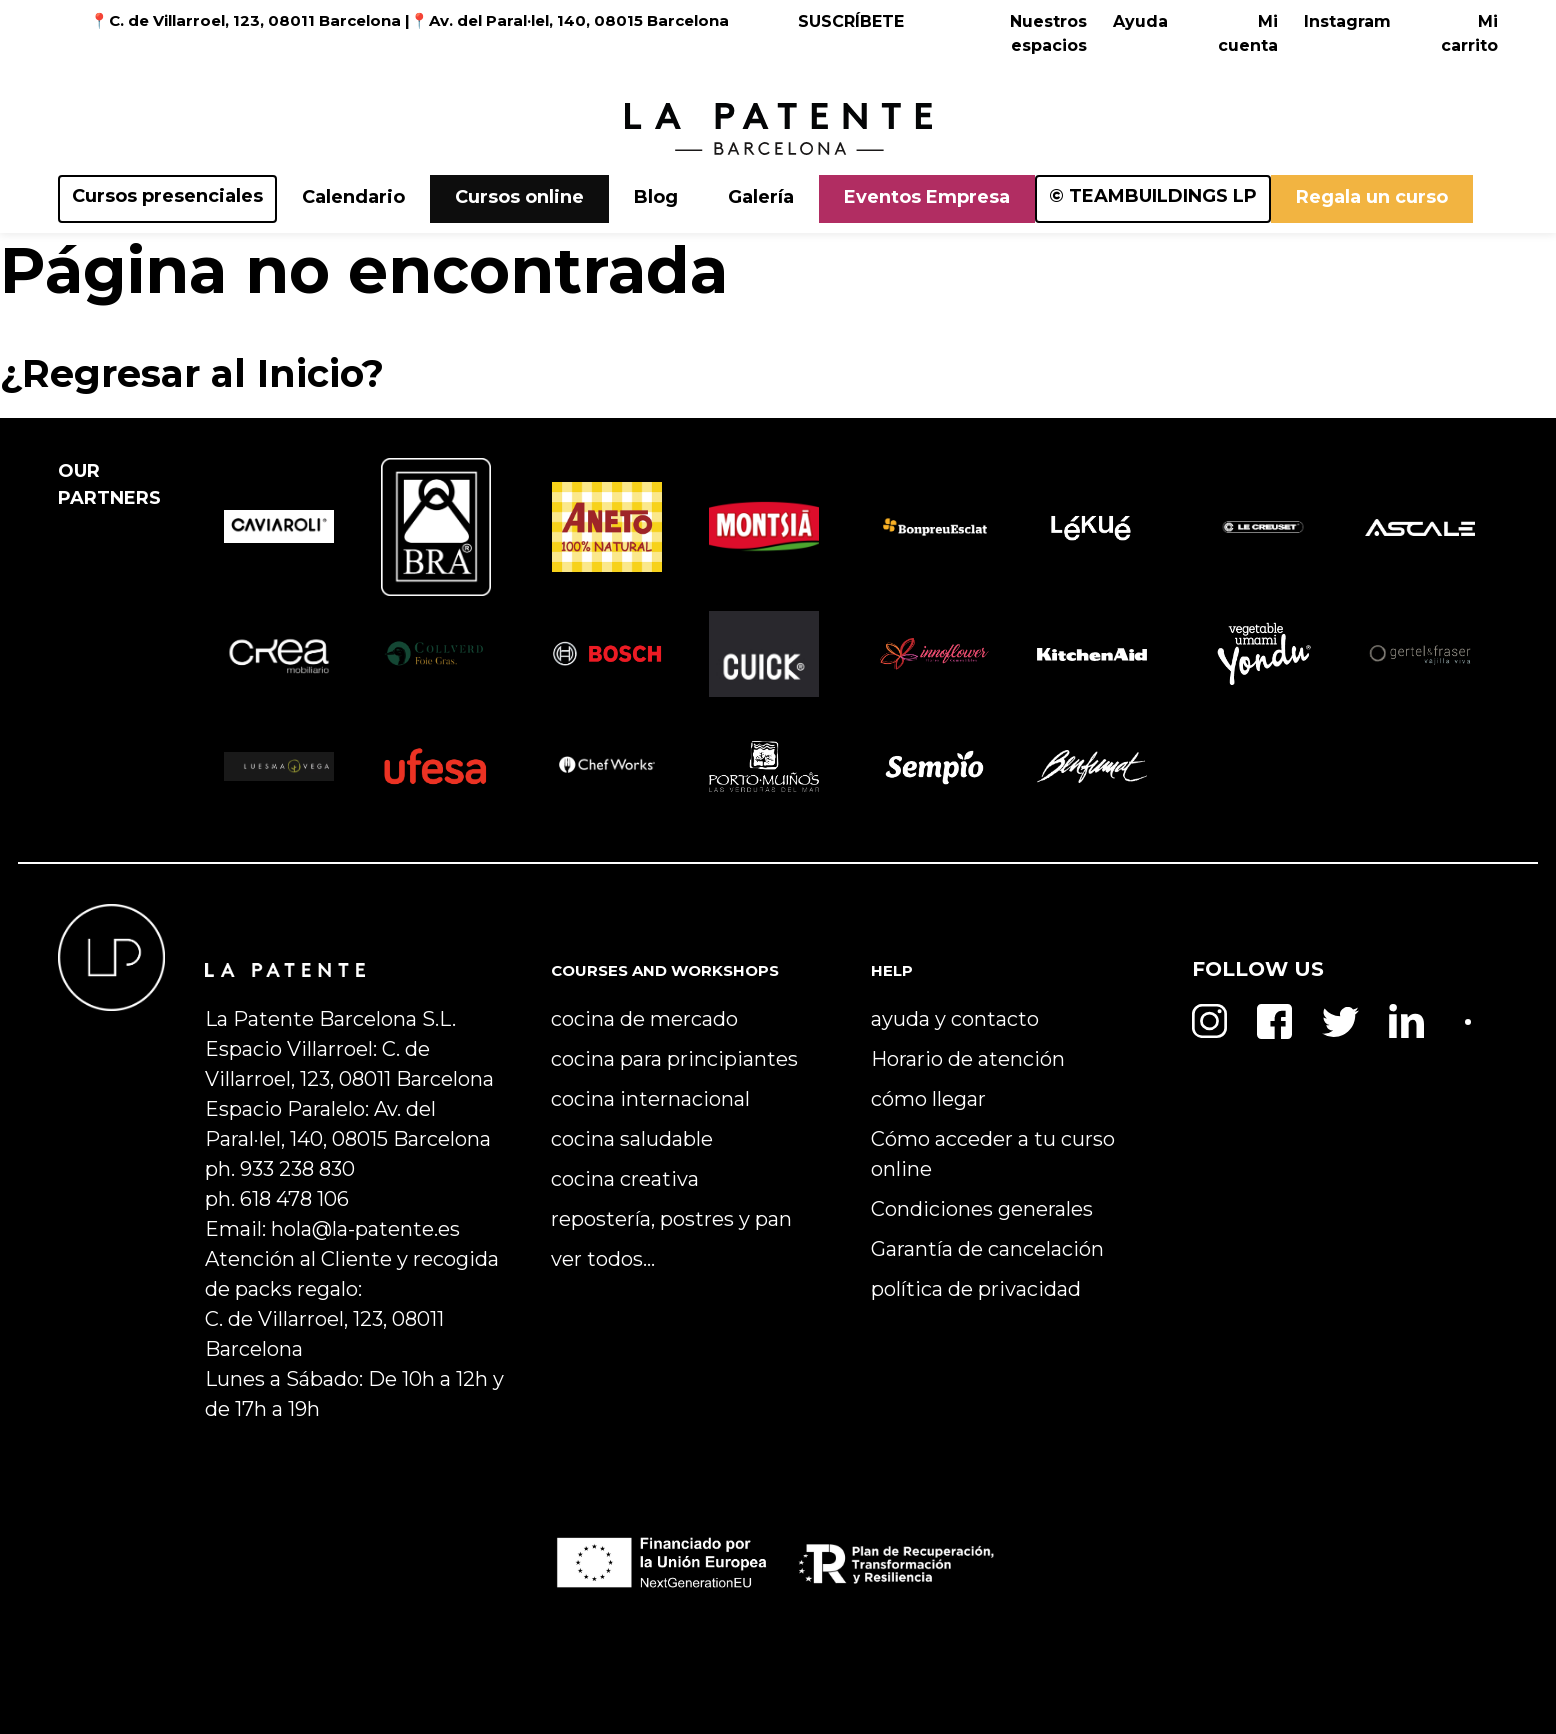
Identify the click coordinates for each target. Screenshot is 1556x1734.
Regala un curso (1372, 197)
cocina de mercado (644, 1019)
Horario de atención (968, 1059)
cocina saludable (632, 1139)
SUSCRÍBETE (851, 21)
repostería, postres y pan (671, 1219)
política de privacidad (976, 1289)
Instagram (1347, 21)
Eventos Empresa (927, 197)
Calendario (353, 197)
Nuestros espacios (1048, 33)
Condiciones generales (982, 1209)
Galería (761, 197)
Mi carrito (1469, 33)
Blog (656, 197)
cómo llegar (928, 1099)
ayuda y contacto (955, 1019)
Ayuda (1140, 21)
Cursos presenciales (167, 196)
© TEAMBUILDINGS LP (1153, 196)
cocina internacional (650, 1099)
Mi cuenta (1248, 33)
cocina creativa (625, 1179)
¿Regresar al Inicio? (192, 373)
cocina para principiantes (674, 1059)
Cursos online (519, 197)
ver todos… (603, 1259)
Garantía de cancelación (987, 1249)
